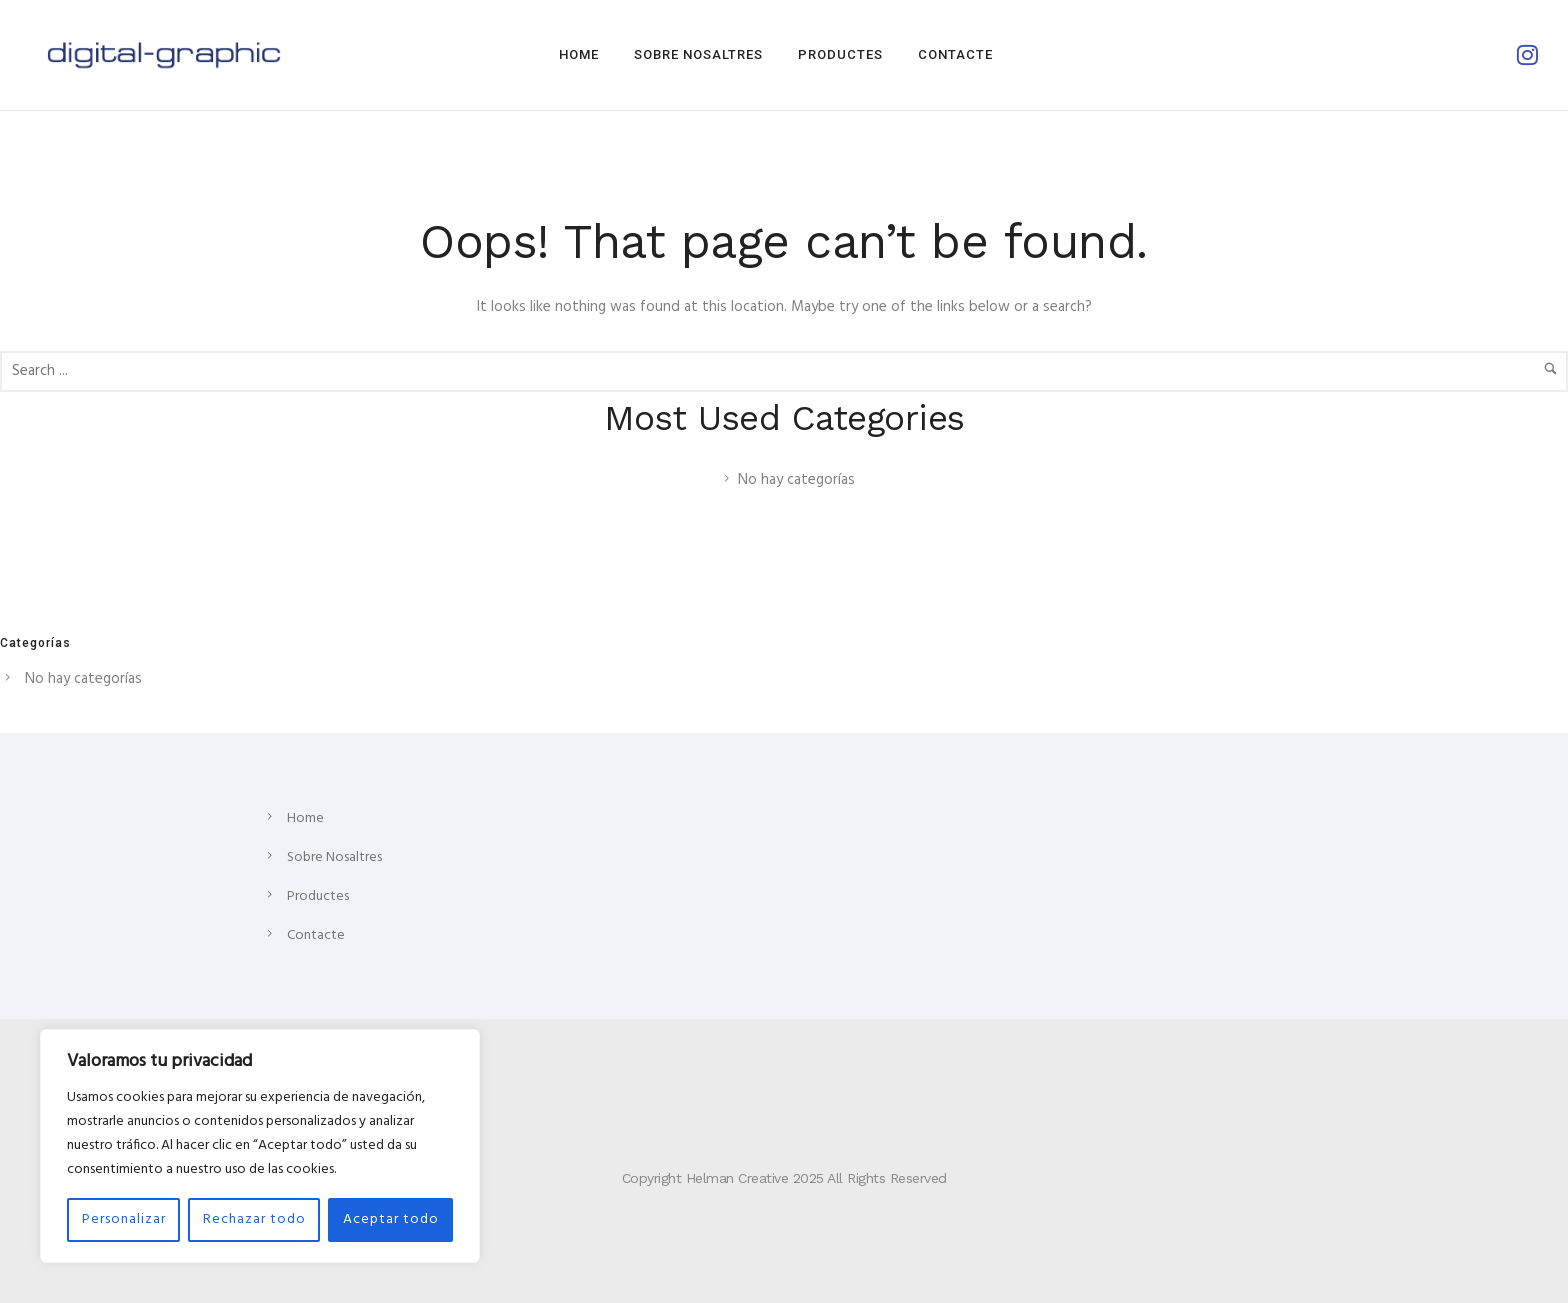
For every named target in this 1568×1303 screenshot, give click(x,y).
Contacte (955, 54)
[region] (260, 1146)
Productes (840, 54)
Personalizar (124, 1219)
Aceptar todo (391, 1219)
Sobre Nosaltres (698, 54)
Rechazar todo (254, 1219)
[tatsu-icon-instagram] (1527, 55)
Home (579, 54)
